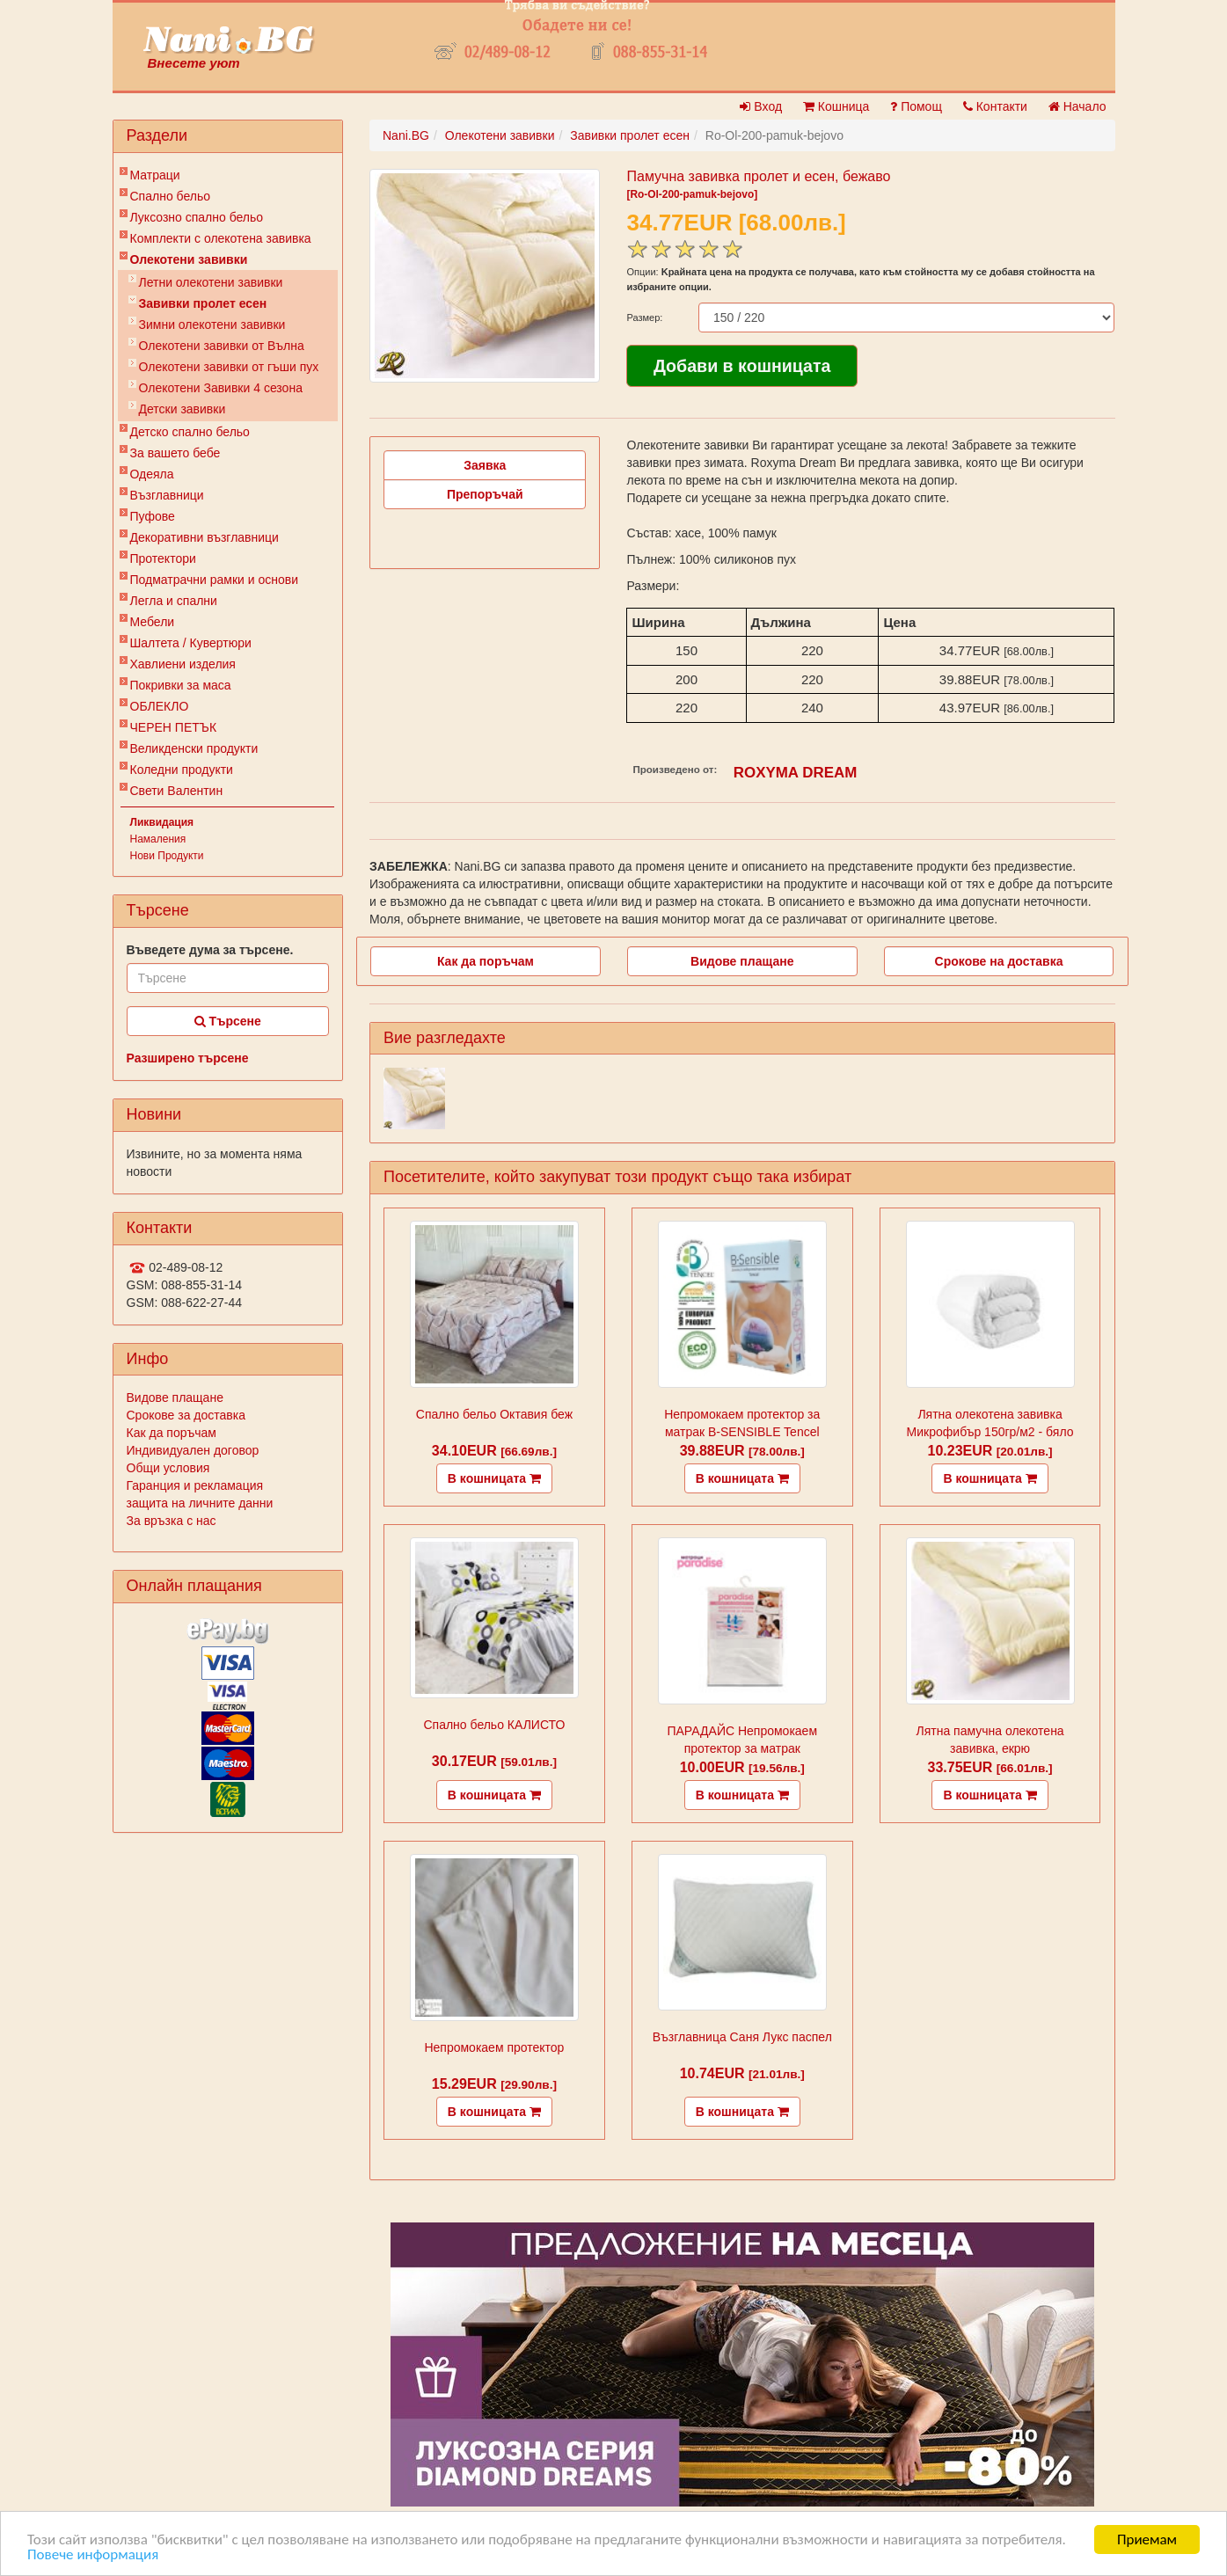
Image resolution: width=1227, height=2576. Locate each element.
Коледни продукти (181, 770)
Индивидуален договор (193, 1450)
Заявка (485, 465)
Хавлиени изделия (183, 664)
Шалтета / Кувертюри (191, 643)
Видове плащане (175, 1397)
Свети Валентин (176, 791)
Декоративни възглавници (204, 537)
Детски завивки (182, 409)
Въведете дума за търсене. (210, 950)
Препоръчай (485, 494)
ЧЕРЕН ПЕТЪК (173, 727)
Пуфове (152, 516)
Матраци (155, 175)
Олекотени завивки (189, 259)
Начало (1077, 106)
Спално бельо (170, 196)
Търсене (227, 1021)
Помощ (916, 106)
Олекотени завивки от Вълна (221, 346)
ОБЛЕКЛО (159, 706)
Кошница (836, 106)
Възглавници (167, 495)
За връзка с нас (171, 1521)
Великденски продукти (194, 748)
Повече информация (92, 2555)
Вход (761, 106)
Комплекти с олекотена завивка (220, 238)
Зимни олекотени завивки (212, 324)
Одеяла (152, 474)
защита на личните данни (200, 1503)
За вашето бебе (175, 453)
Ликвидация (162, 822)
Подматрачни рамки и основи (214, 580)
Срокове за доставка (186, 1415)
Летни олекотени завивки (211, 282)
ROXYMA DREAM (796, 772)
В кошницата (494, 1478)
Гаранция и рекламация (195, 1485)
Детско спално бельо (190, 432)
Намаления (158, 839)
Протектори (163, 558)
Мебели (152, 622)
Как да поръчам (171, 1433)
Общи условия (168, 1468)
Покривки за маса (180, 685)
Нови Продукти (167, 856)
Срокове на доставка (999, 961)
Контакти (995, 106)
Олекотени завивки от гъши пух (229, 367)
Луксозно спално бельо (197, 217)
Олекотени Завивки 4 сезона (221, 388)
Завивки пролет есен (203, 303)
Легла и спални (173, 601)
